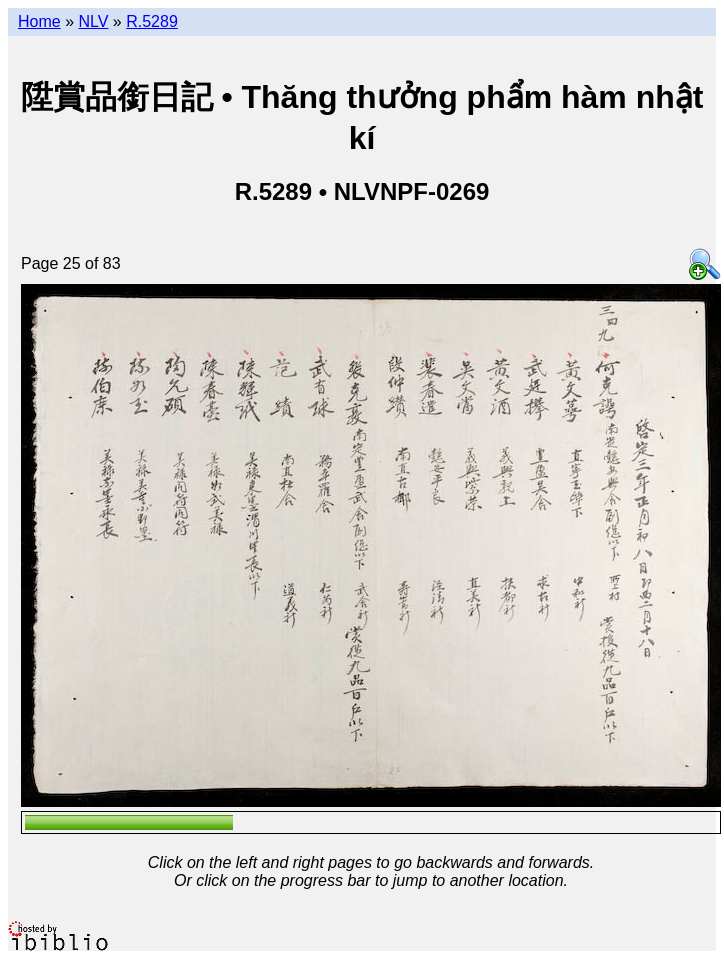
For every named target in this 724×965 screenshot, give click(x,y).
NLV (93, 21)
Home (39, 21)
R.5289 (152, 21)
